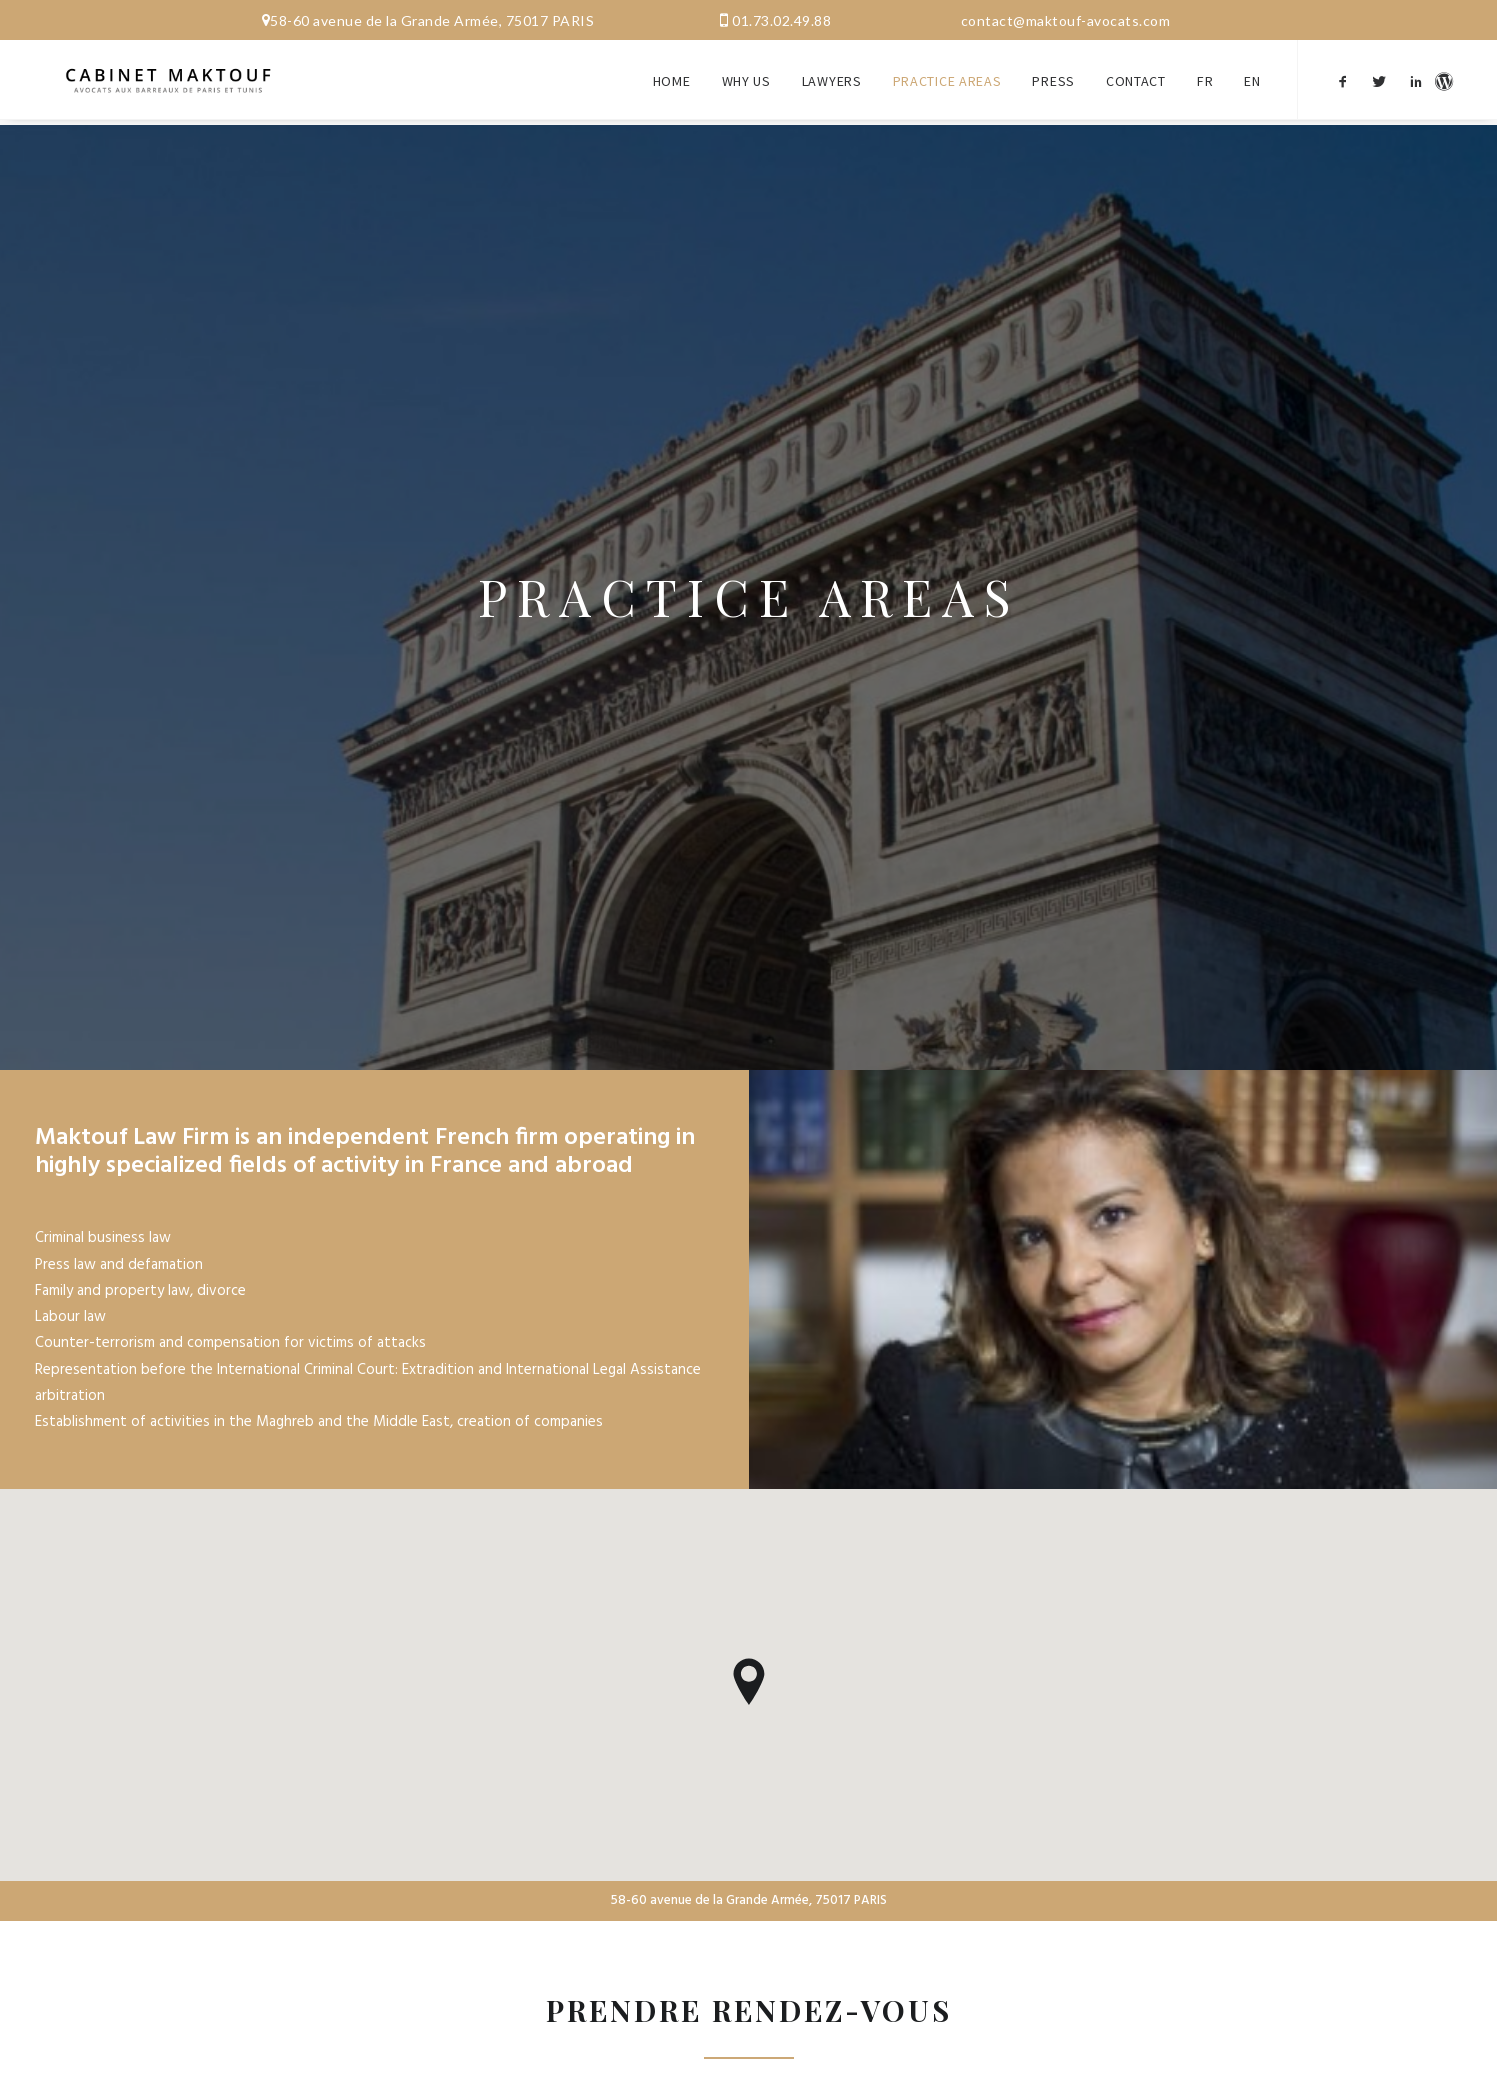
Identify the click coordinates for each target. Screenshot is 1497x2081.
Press (1053, 68)
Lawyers (832, 68)
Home (672, 68)
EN (1252, 68)
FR (1205, 68)
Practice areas (947, 68)
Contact (1136, 68)
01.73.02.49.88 (781, 20)
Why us (746, 68)
